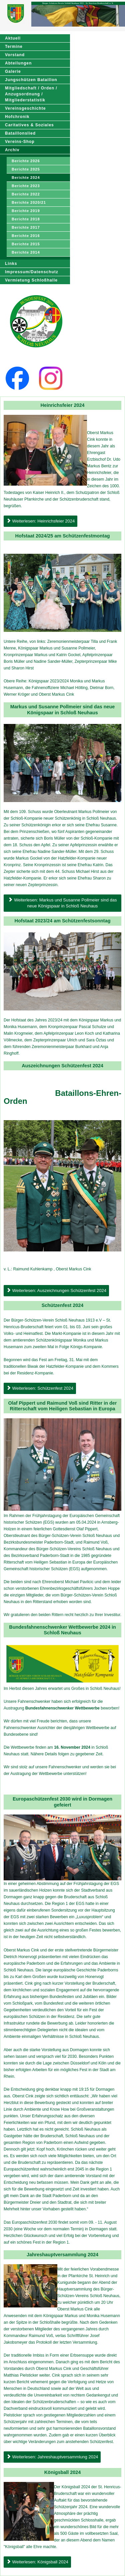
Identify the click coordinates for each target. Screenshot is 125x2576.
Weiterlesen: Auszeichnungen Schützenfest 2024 (56, 1290)
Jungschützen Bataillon (31, 79)
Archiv (12, 150)
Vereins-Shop (20, 141)
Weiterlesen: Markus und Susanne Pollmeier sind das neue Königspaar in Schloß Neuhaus (62, 902)
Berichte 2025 (26, 169)
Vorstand (15, 55)
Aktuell (13, 38)
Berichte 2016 (26, 236)
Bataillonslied (20, 133)
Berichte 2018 (26, 219)
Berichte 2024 (26, 177)
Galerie (13, 71)
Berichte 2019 (26, 211)
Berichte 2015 (26, 244)
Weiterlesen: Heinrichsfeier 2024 (40, 521)
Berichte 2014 (26, 252)
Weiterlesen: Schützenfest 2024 (39, 1388)
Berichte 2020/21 (29, 202)
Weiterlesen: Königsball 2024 (37, 2561)
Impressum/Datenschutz (31, 272)
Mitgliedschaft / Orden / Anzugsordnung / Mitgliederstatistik (31, 94)
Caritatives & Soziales (29, 125)
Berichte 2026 (26, 161)
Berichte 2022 (26, 194)
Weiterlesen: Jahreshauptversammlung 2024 (52, 2456)
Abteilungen (18, 63)
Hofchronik (17, 116)
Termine (14, 46)
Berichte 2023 (26, 186)
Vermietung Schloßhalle (31, 280)
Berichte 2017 (26, 227)
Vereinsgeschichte (25, 108)
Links (11, 263)
